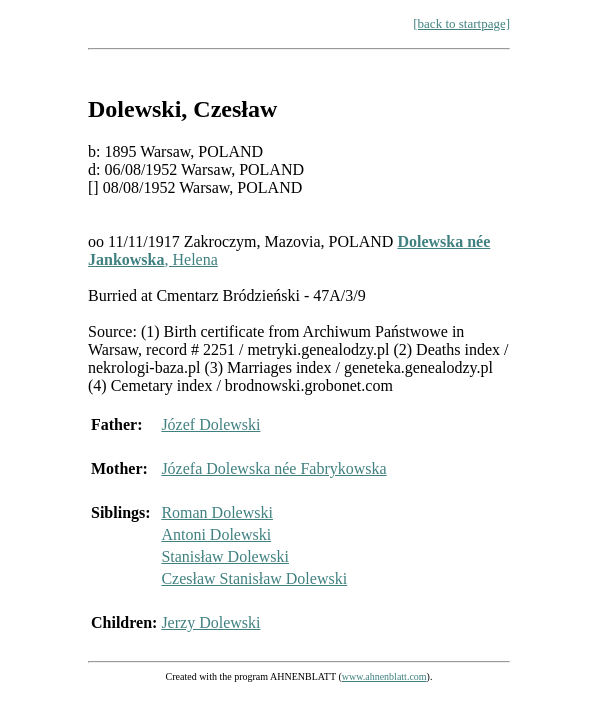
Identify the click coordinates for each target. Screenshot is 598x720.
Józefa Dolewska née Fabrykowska (273, 468)
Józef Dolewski (210, 424)
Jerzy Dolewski (210, 622)
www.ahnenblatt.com (384, 676)
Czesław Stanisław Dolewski (254, 578)
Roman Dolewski (217, 512)
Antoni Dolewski (216, 534)
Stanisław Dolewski (225, 556)
